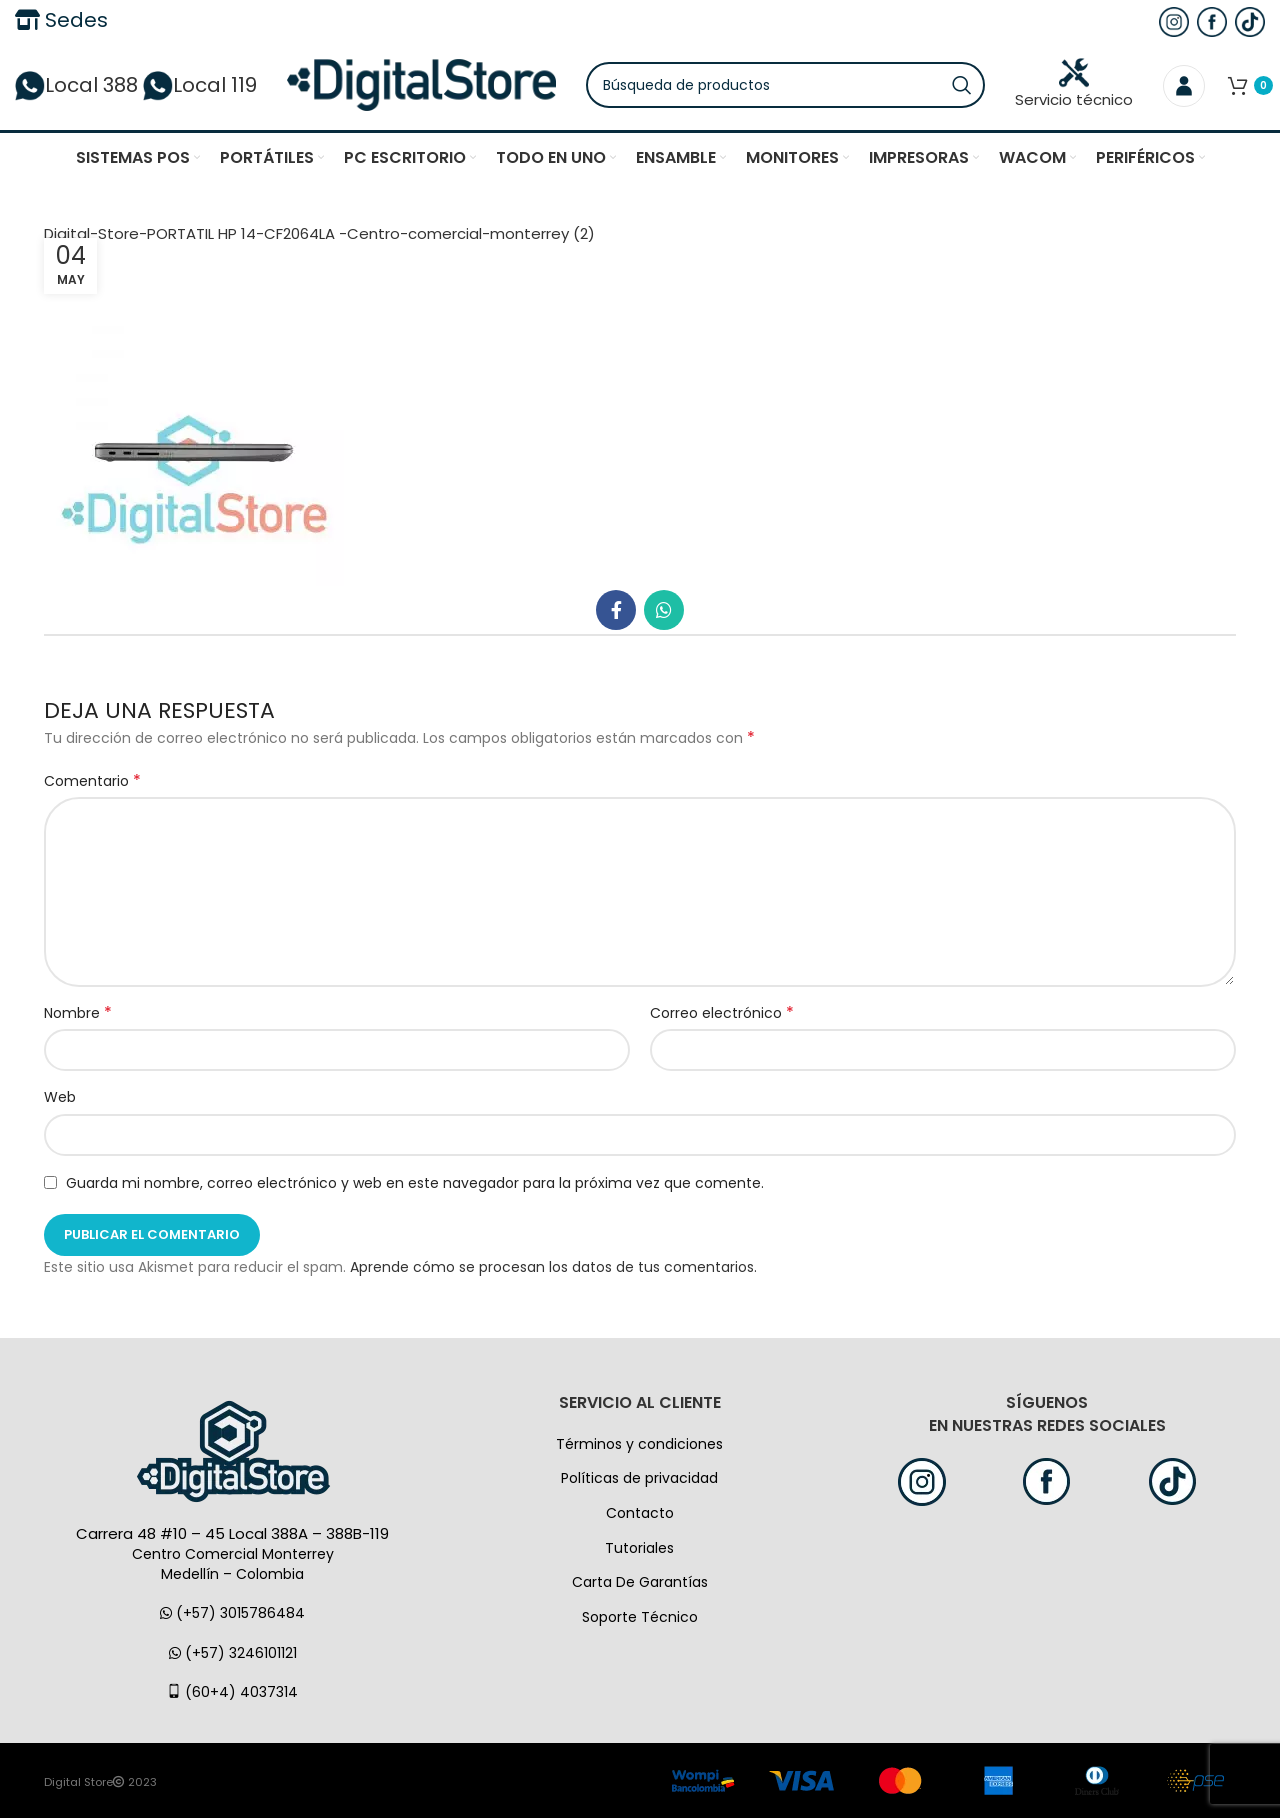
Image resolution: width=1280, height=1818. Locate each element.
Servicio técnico (1074, 84)
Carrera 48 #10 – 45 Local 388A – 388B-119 (232, 1533)
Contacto (640, 1513)
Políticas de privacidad (639, 1478)
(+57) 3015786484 (232, 1613)
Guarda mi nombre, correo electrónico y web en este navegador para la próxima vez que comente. (415, 1183)
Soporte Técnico (640, 1617)
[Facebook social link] (616, 610)
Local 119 (200, 85)
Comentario (92, 781)
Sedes (61, 20)
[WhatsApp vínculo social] (664, 610)
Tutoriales (639, 1548)
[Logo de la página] (421, 84)
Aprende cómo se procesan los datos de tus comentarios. (553, 1267)
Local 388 (76, 85)
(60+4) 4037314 (232, 1692)
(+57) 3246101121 (233, 1653)
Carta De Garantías (640, 1582)
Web (60, 1097)
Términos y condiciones (639, 1444)
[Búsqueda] (785, 85)
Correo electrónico (722, 1013)
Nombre (78, 1013)
